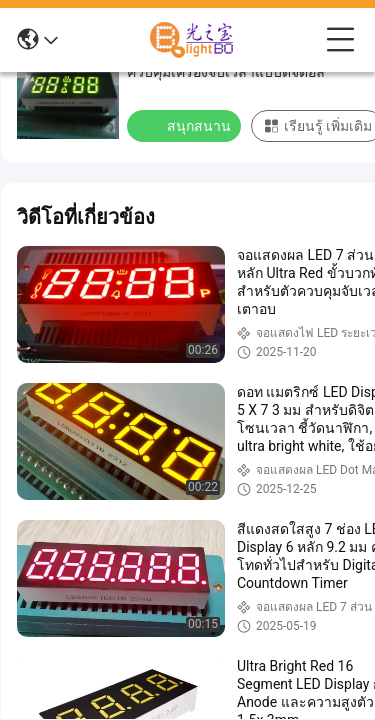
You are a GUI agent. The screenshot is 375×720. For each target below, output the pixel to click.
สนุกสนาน (186, 125)
